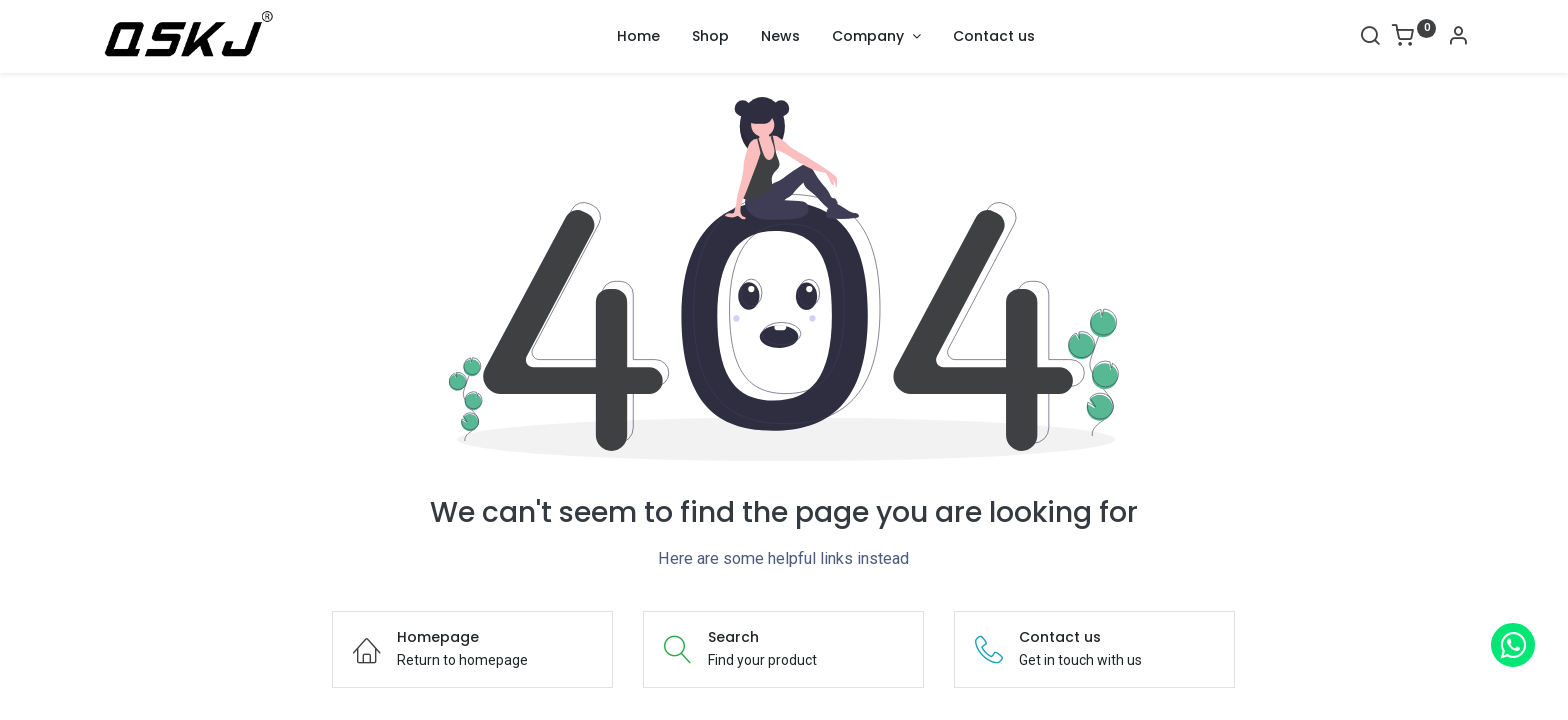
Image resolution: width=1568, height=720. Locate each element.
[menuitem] (638, 37)
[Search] (1370, 38)
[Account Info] (1458, 38)
